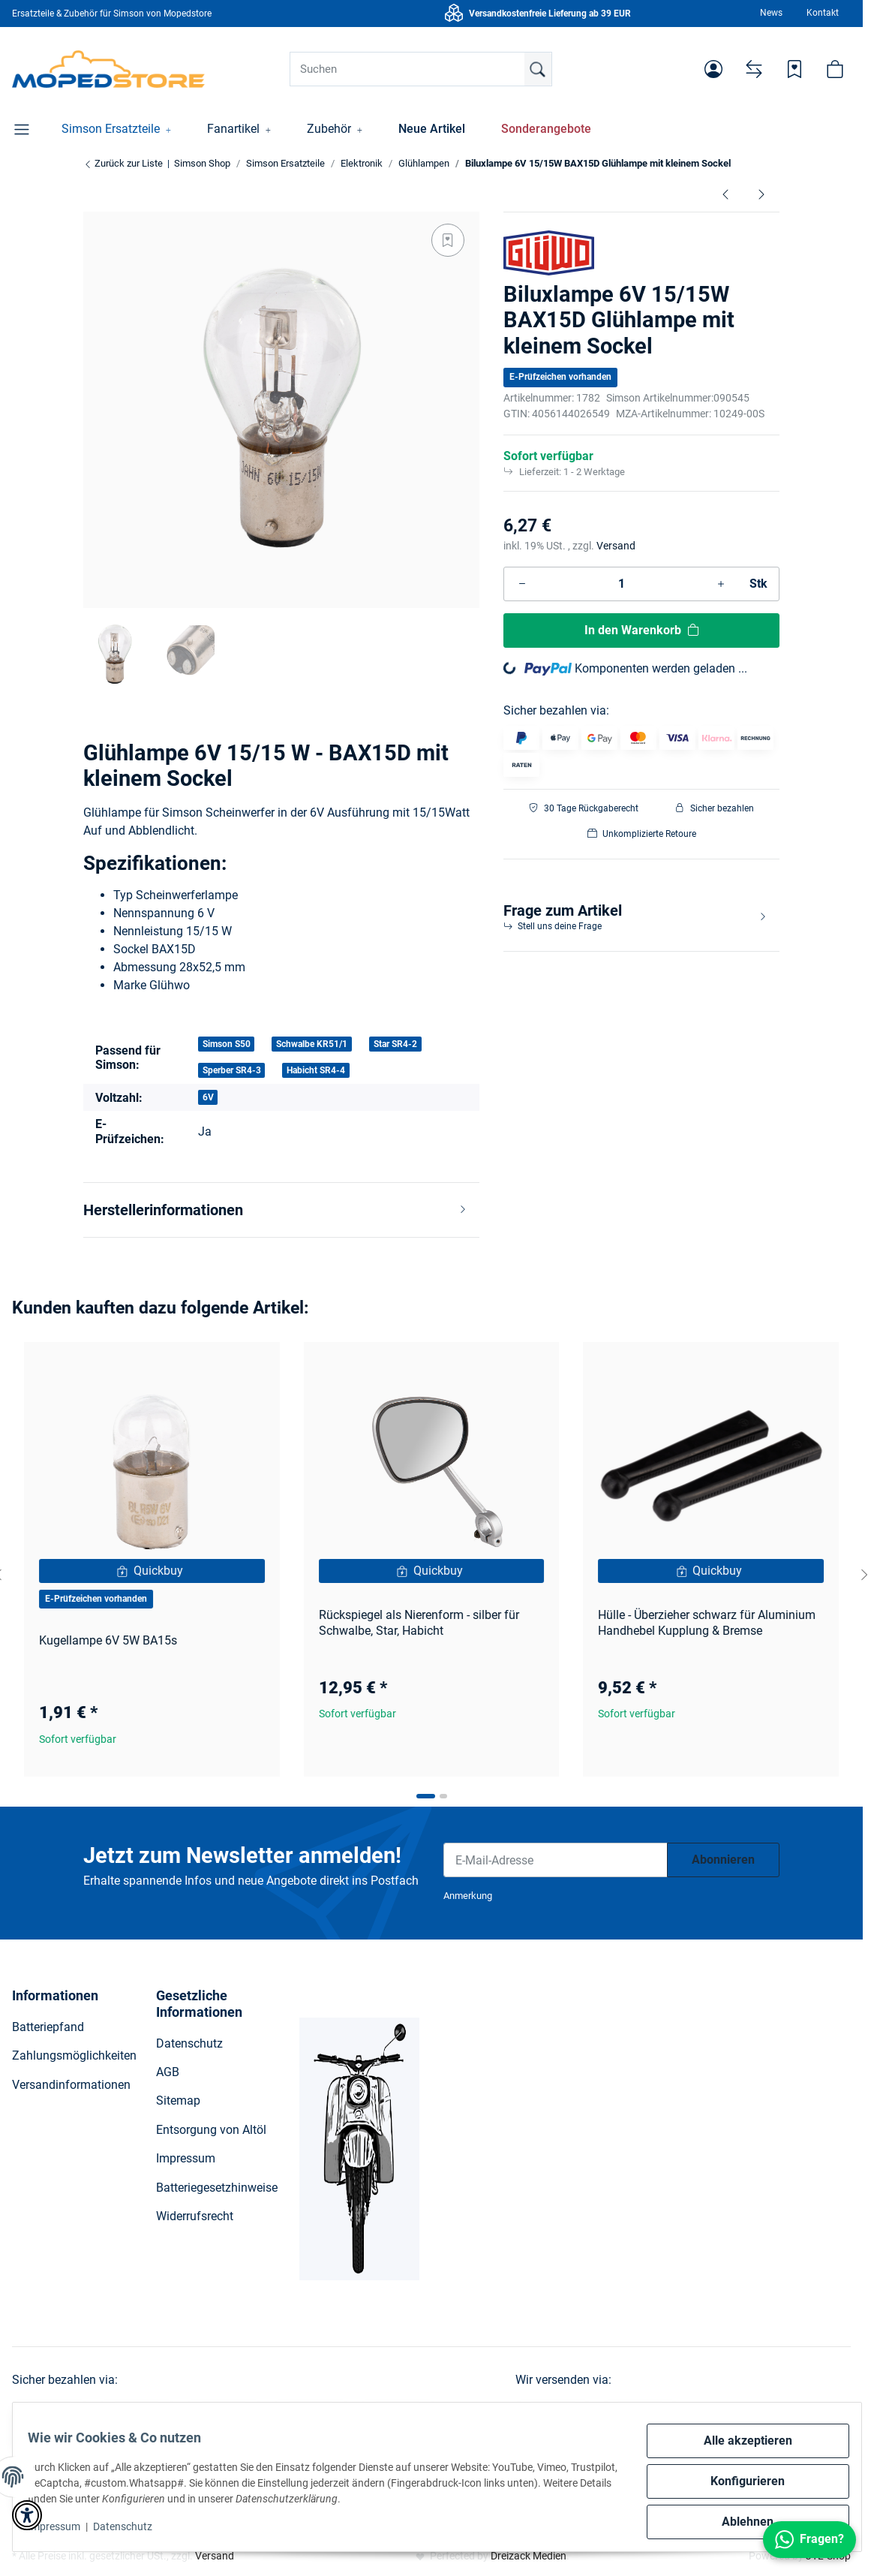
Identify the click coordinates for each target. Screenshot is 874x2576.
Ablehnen (739, 2521)
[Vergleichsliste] (754, 69)
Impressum (63, 2526)
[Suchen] (420, 69)
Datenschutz (131, 2526)
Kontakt (822, 13)
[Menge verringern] (522, 583)
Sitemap (178, 2100)
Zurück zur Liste (123, 163)
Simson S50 (227, 1044)
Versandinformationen (71, 2085)
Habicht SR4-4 (316, 1070)
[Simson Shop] (108, 69)
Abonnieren (723, 1859)
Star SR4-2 (395, 1044)
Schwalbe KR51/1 (311, 1044)
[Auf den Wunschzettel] (447, 240)
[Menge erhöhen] (721, 583)
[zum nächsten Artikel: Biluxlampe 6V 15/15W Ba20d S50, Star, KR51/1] (761, 194)
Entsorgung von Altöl (211, 2130)
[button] (713, 69)
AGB (167, 2072)
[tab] (425, 1796)
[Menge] (621, 583)
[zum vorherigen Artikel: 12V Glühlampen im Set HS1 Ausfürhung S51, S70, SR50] (725, 194)
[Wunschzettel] (794, 69)
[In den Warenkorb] (641, 630)
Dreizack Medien (528, 2556)
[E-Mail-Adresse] (555, 1860)
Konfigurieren (739, 2481)
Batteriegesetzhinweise (217, 2187)
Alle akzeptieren (739, 2440)
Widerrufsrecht (194, 2216)
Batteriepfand (48, 2027)
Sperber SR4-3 (232, 1070)
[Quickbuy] (152, 1571)
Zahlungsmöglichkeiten (74, 2055)
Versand (615, 546)
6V (208, 1097)
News (771, 13)
